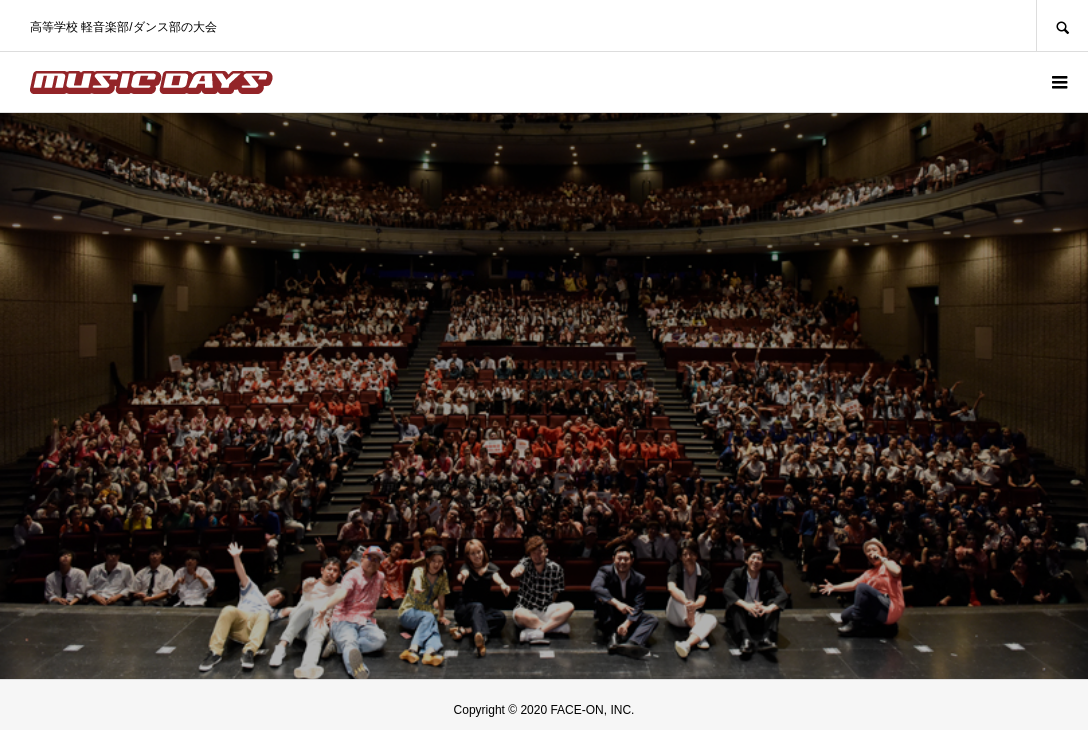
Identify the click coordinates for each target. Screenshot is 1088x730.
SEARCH (1062, 25)
